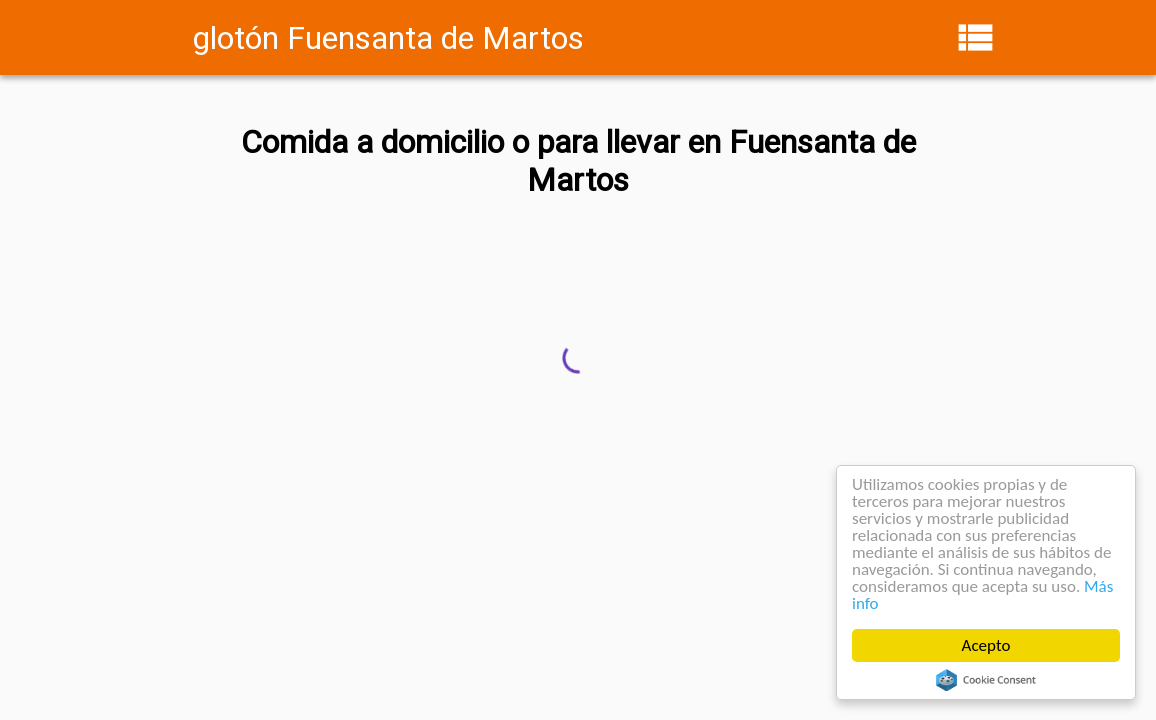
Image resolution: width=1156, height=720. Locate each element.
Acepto (986, 645)
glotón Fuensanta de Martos (389, 38)
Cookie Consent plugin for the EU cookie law (986, 680)
